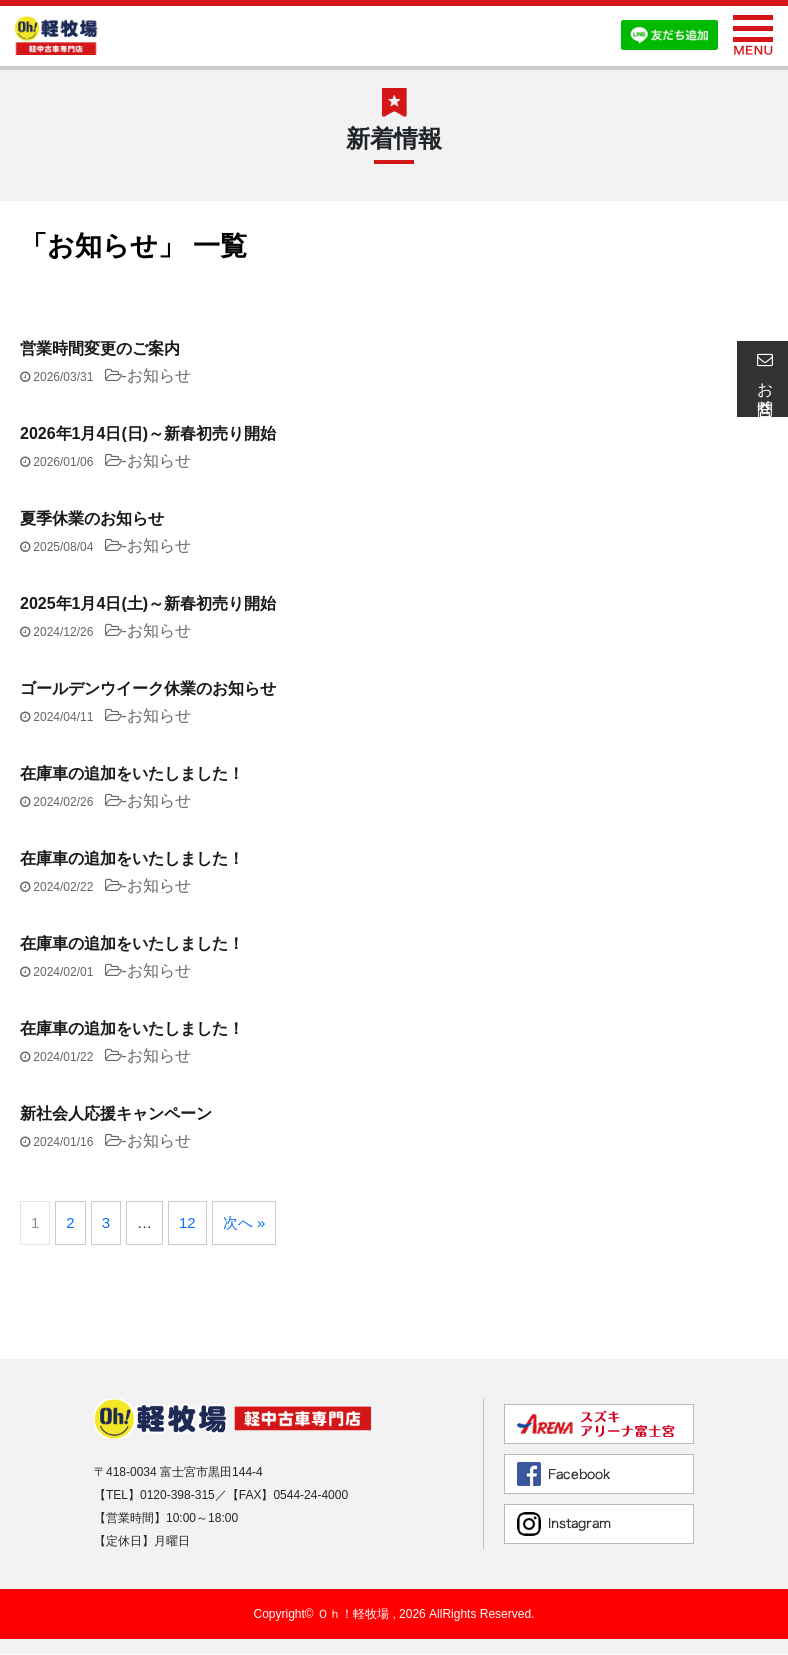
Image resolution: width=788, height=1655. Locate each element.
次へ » (244, 1222)
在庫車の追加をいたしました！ (132, 773)
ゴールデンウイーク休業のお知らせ (148, 688)
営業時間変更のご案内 (100, 348)
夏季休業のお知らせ (92, 518)
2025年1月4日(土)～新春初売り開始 (148, 603)
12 (187, 1222)
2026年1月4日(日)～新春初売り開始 (148, 433)
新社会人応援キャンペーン (116, 1113)
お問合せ (762, 379)
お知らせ (159, 375)
